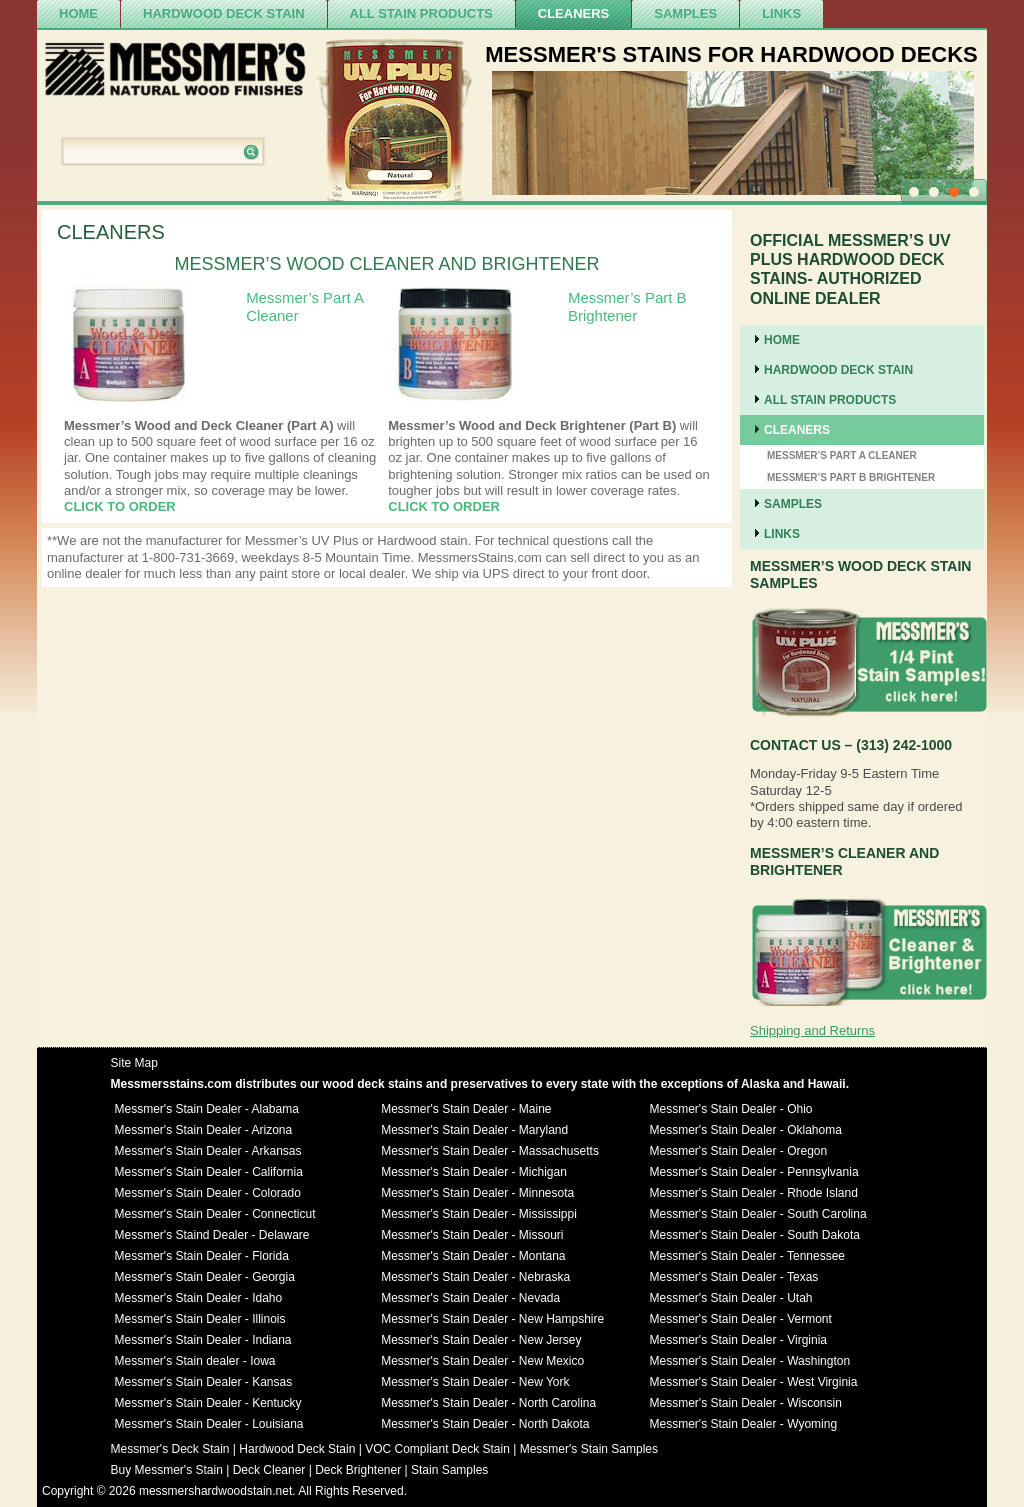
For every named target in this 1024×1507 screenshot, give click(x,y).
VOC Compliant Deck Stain (437, 1449)
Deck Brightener (358, 1470)
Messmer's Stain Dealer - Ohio (731, 1109)
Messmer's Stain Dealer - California (209, 1172)
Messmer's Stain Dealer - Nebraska (475, 1277)
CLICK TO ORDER (120, 506)
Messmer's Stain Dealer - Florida (202, 1256)
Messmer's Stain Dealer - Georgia (205, 1277)
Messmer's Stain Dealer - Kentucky (208, 1403)
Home (78, 13)
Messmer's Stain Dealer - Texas (734, 1277)
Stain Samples (449, 1470)
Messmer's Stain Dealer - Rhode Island (754, 1193)
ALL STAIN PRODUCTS (421, 13)
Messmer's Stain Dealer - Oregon (739, 1151)
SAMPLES (685, 13)
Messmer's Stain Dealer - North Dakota (485, 1424)
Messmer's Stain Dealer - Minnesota (477, 1193)
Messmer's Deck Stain (170, 1449)
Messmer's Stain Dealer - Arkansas (208, 1151)
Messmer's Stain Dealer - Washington (750, 1361)
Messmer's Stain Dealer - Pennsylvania (754, 1172)
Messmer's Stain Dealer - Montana (473, 1256)
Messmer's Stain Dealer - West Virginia (754, 1382)
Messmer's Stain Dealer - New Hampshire (492, 1319)
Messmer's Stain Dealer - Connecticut (215, 1214)
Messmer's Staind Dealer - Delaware (212, 1235)
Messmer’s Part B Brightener (627, 306)
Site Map (134, 1063)
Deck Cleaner (269, 1470)
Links (781, 13)
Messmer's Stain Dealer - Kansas (204, 1382)
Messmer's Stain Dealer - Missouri (472, 1235)
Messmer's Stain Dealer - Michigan (474, 1172)
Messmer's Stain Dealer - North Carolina (488, 1403)
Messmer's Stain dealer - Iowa (195, 1361)
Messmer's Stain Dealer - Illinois (200, 1319)
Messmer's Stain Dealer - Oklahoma (746, 1130)
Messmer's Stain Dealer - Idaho (199, 1298)
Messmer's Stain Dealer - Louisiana (209, 1424)
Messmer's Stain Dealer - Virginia (738, 1340)
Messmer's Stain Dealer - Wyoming (744, 1424)
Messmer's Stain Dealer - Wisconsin (746, 1403)
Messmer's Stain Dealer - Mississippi (479, 1214)
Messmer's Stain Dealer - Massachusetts (490, 1151)
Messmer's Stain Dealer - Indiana (203, 1340)
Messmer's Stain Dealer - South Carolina (758, 1214)
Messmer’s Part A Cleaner (842, 455)
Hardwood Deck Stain (224, 13)
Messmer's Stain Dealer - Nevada (470, 1298)
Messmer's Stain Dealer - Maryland (474, 1130)
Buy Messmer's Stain (167, 1470)
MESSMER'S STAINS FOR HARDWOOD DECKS (731, 54)
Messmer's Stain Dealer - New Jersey (481, 1340)
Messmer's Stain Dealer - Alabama (207, 1109)
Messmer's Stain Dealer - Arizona (204, 1130)
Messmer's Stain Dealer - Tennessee (748, 1256)
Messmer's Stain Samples (589, 1449)
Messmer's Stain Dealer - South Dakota (755, 1235)
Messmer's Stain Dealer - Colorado (208, 1193)
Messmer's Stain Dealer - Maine (466, 1109)
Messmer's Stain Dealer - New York (475, 1382)
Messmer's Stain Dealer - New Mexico (482, 1361)
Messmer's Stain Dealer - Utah (731, 1298)
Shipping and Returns (812, 1030)
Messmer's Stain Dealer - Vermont (741, 1319)
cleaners (574, 13)
